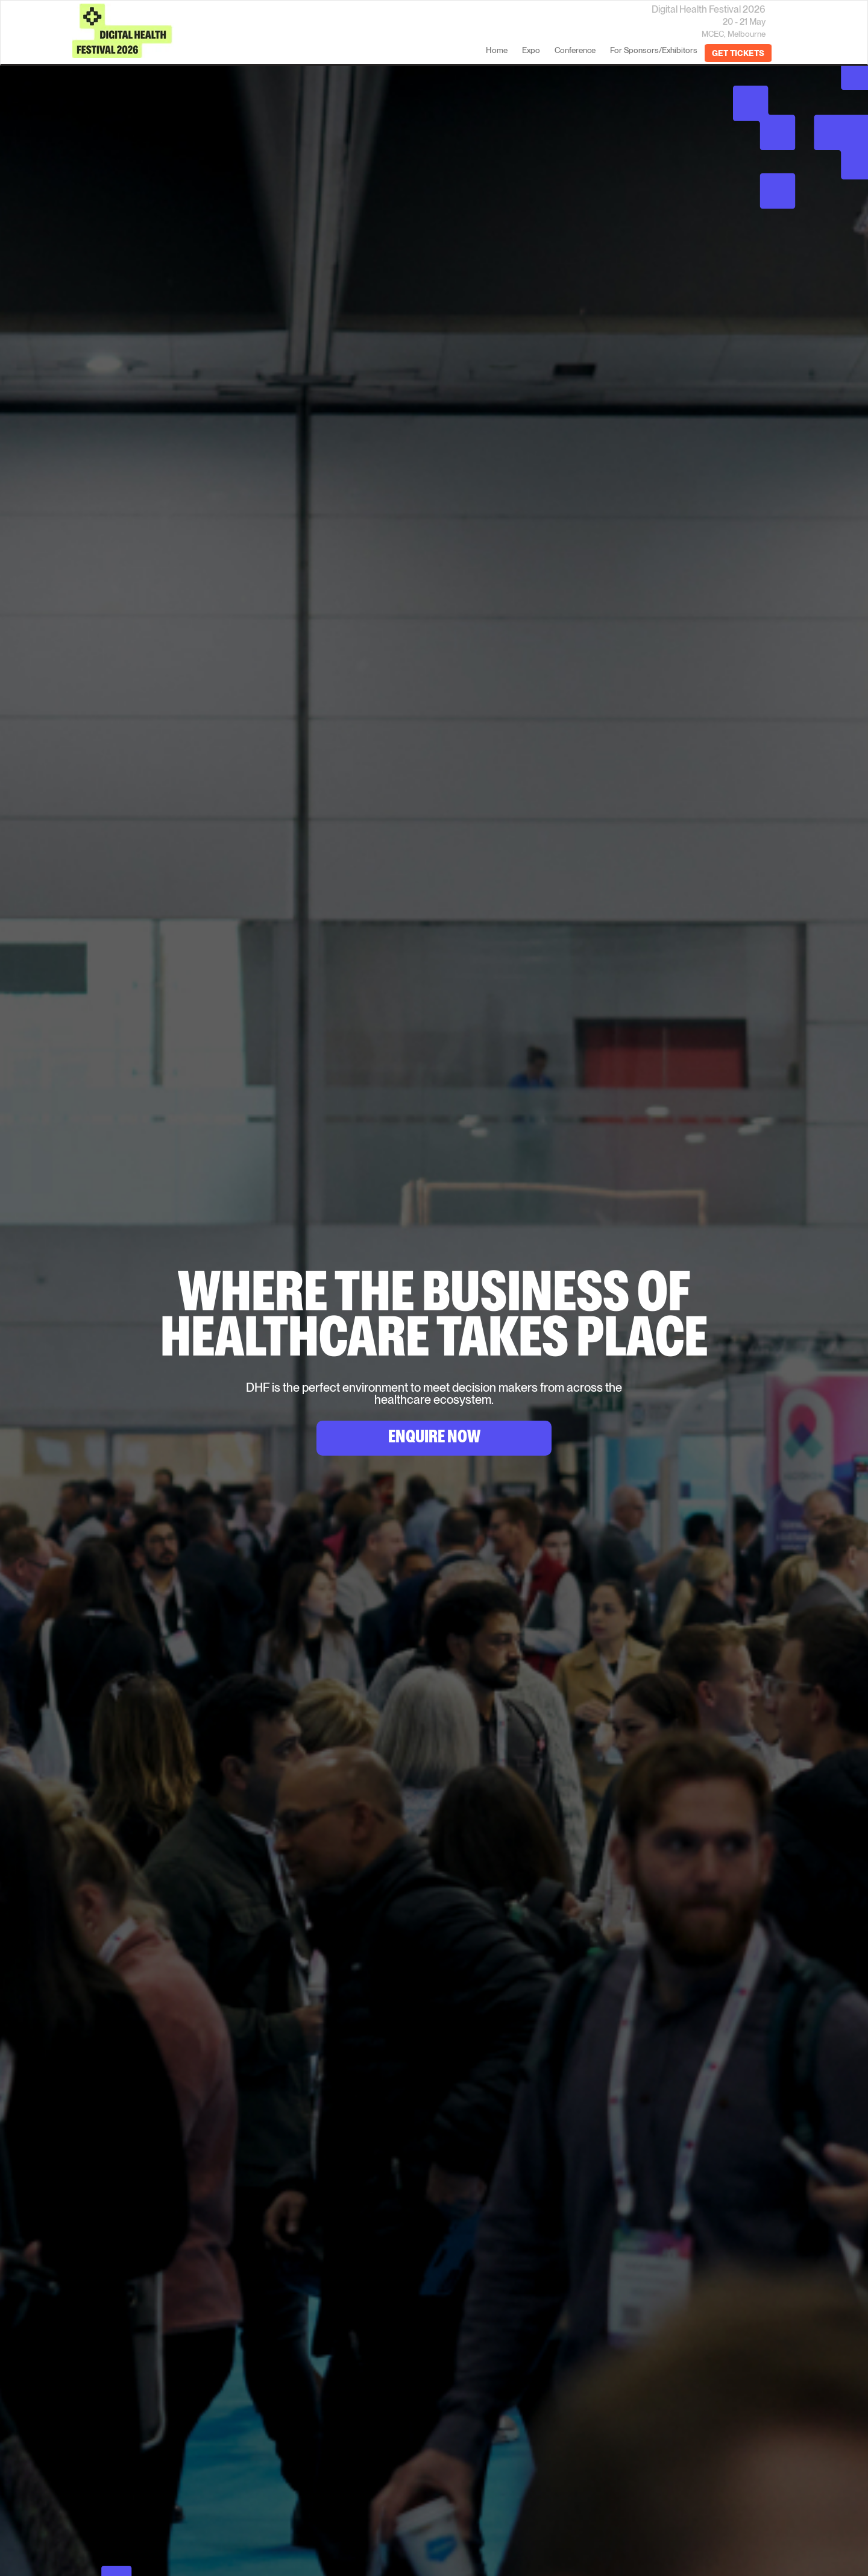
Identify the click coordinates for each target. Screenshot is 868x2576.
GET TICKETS (738, 53)
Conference (575, 50)
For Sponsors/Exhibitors (653, 50)
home (497, 50)
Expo (531, 50)
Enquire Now (434, 1439)
